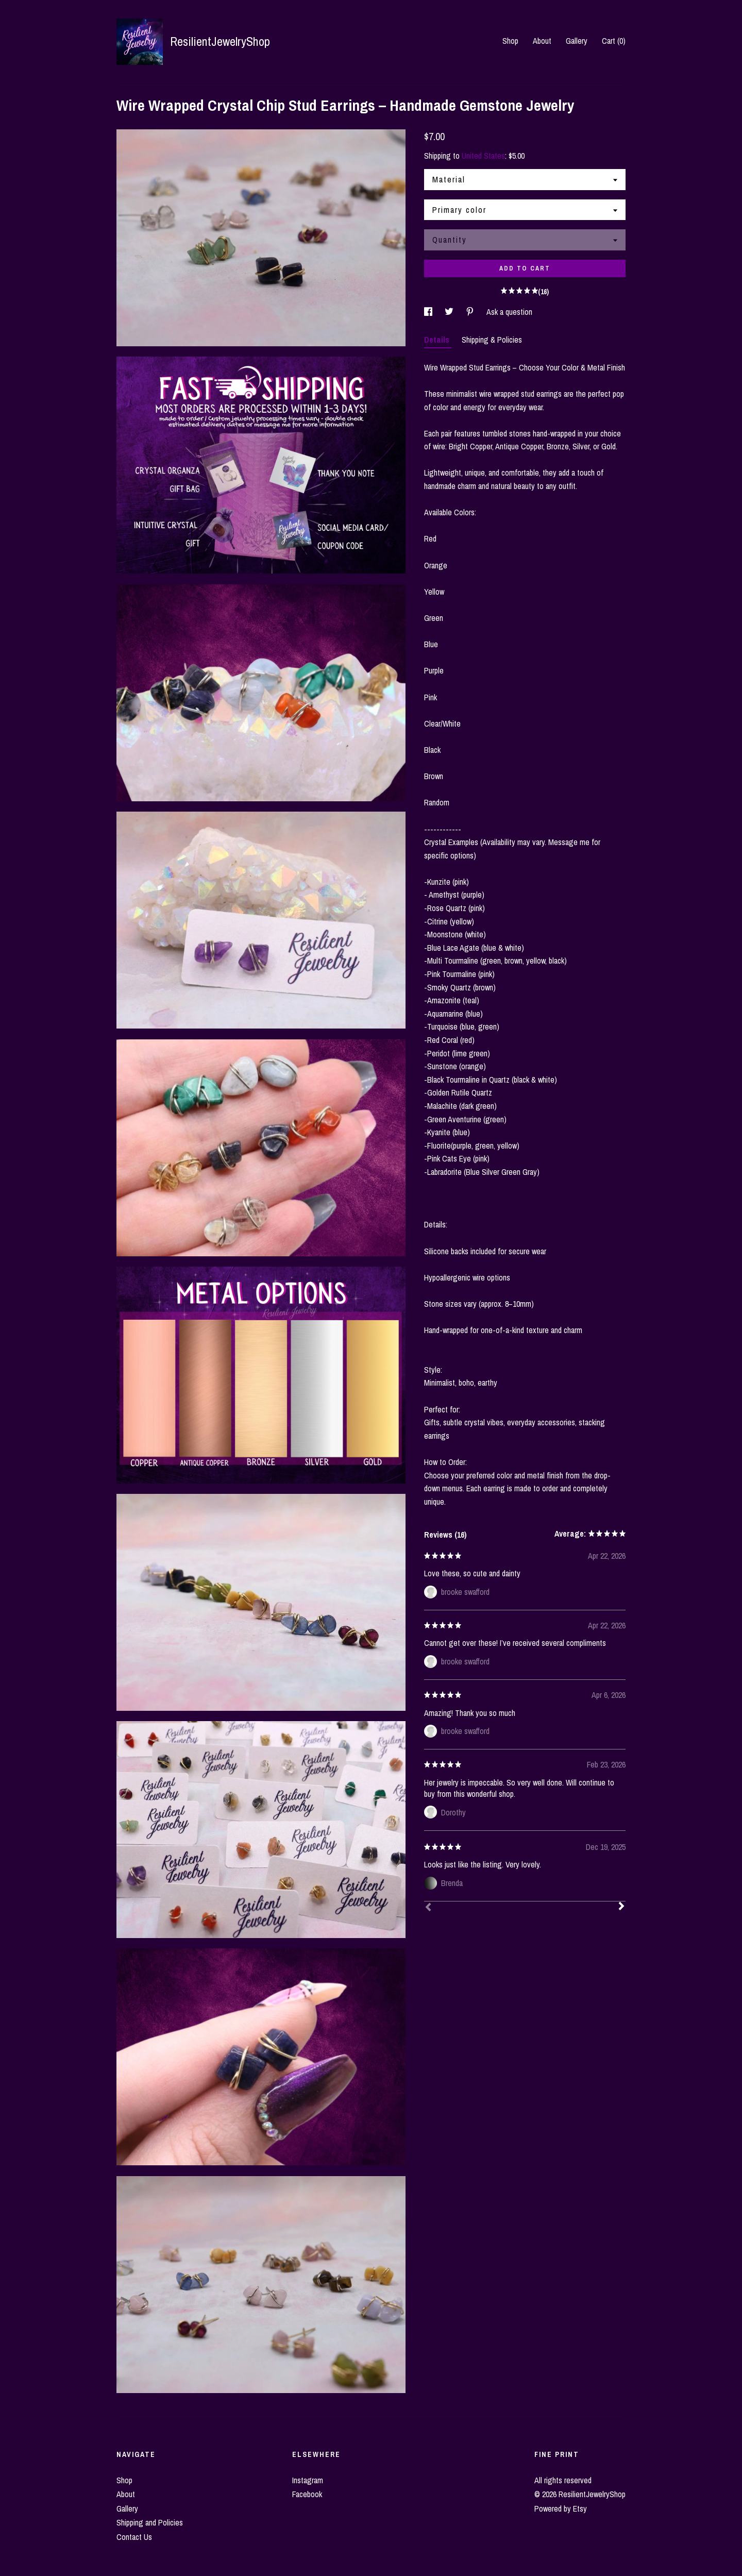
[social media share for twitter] (450, 311)
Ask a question (509, 311)
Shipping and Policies (149, 2522)
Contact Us (134, 2537)
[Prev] (428, 1908)
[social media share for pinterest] (471, 311)
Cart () (614, 40)
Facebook (307, 2494)
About (542, 40)
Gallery (576, 40)
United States (483, 155)
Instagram (307, 2480)
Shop (510, 40)
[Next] (621, 1907)
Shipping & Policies (492, 339)
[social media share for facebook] (429, 311)
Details (437, 339)
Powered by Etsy (560, 2508)
